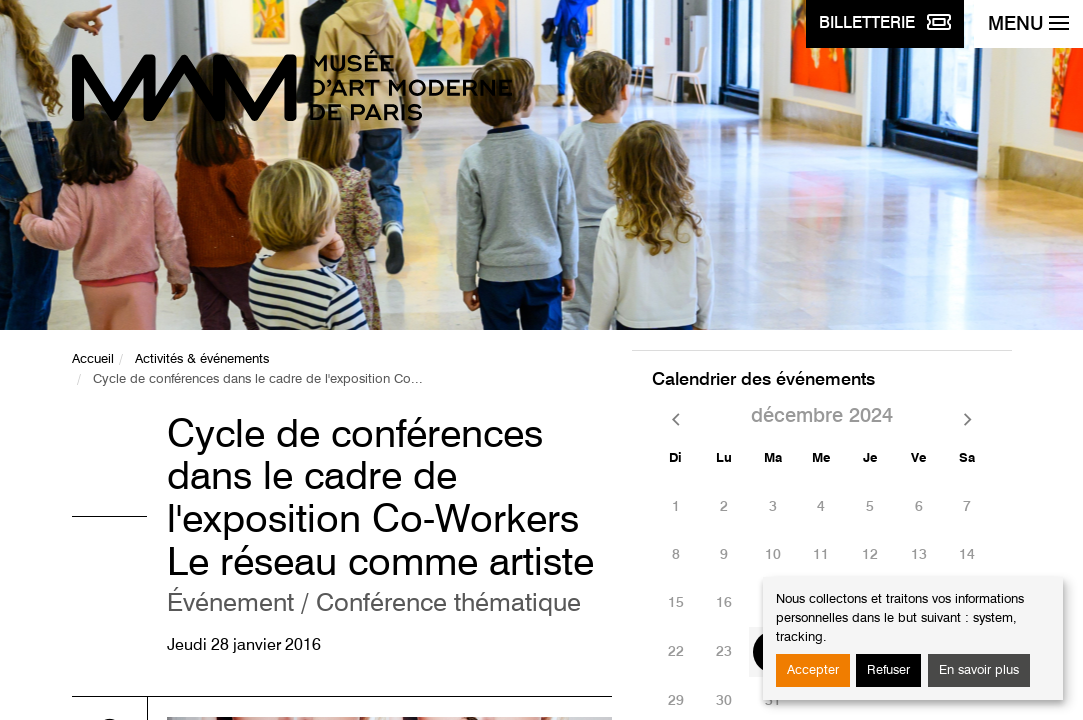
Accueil (93, 359)
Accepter (813, 670)
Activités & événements (202, 359)
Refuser (888, 670)
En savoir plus (979, 670)
